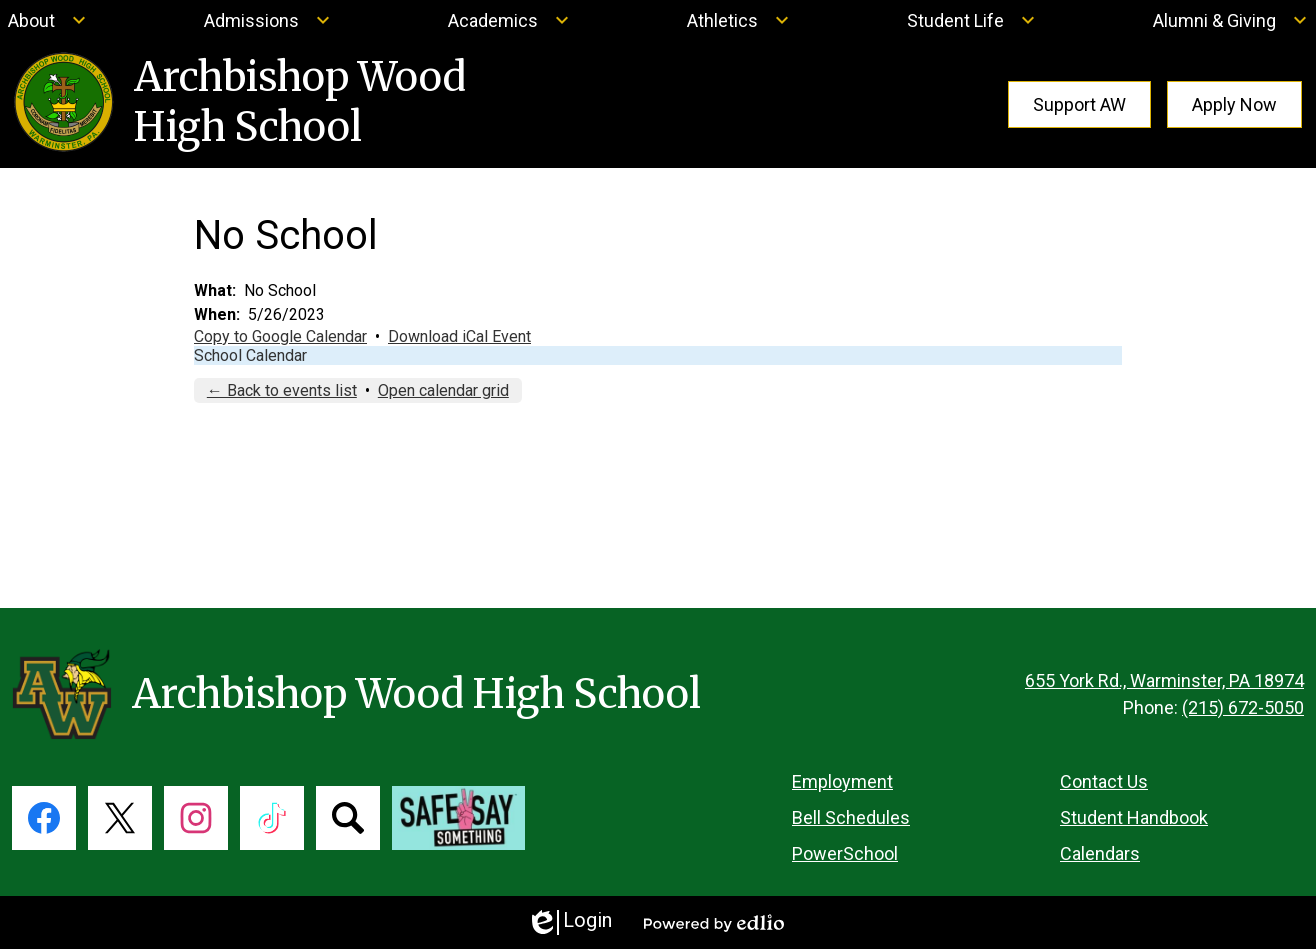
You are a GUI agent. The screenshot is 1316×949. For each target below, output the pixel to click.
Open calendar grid (443, 390)
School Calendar (250, 355)
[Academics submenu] (509, 20)
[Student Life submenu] (971, 20)
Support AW (1079, 104)
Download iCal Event (459, 336)
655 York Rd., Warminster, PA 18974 (1164, 680)
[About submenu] (47, 20)
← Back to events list (282, 390)
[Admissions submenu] (267, 20)
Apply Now (1234, 104)
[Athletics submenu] (738, 20)
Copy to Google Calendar (280, 336)
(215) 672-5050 (1243, 707)
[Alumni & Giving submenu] (1230, 20)
